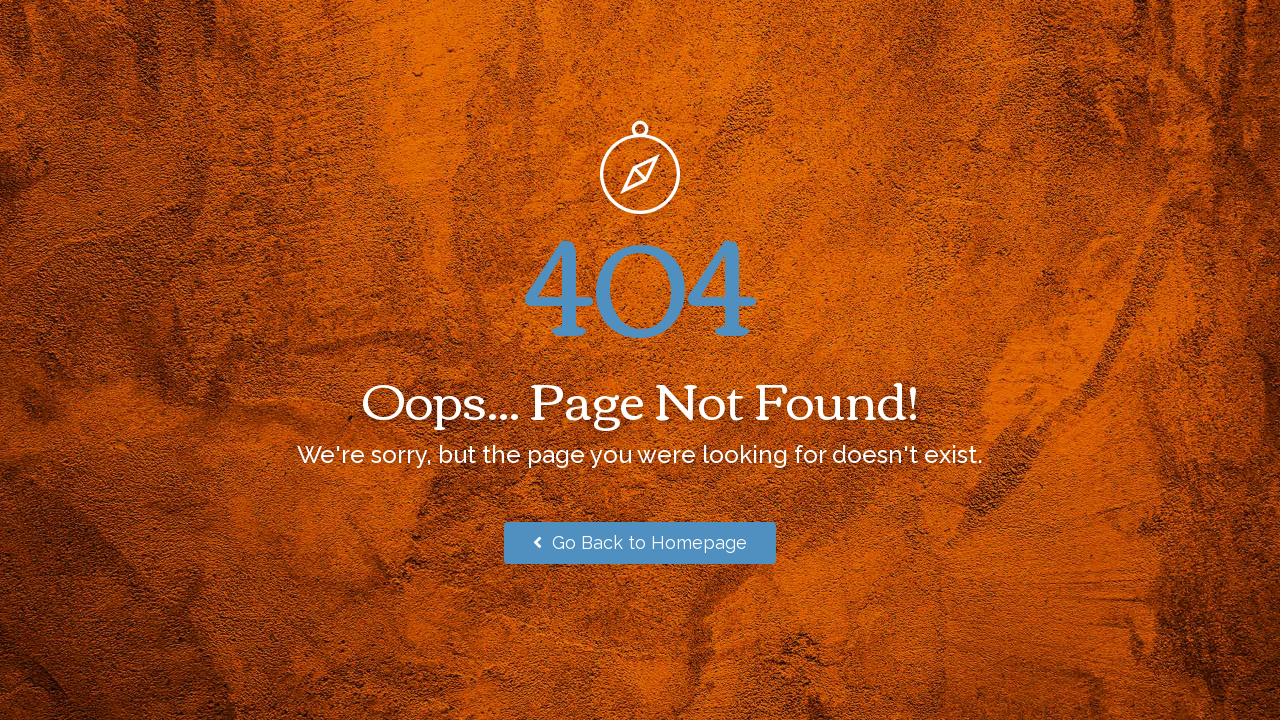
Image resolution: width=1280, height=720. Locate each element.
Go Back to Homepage (640, 542)
